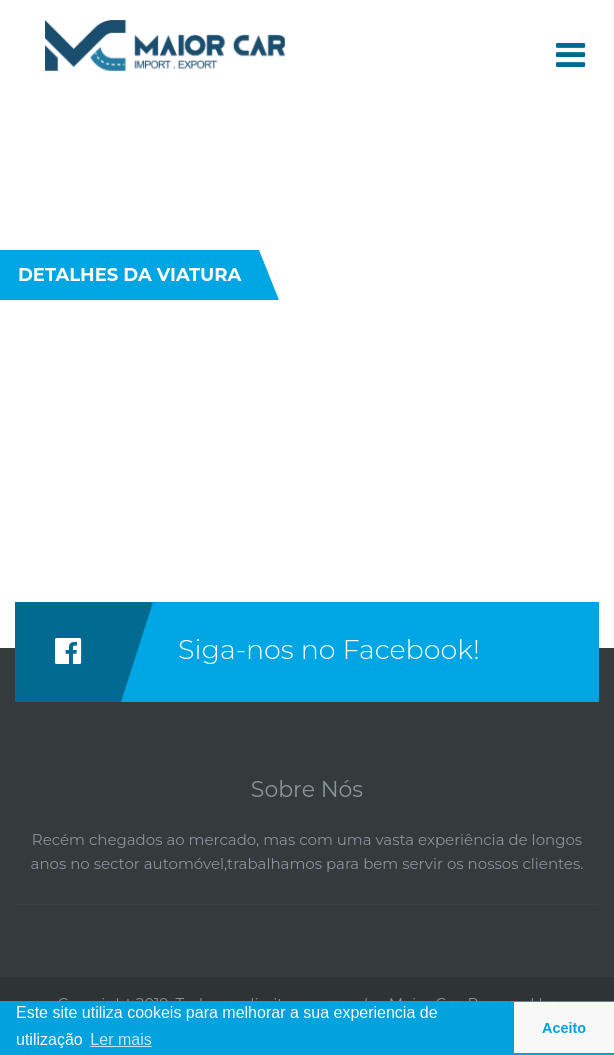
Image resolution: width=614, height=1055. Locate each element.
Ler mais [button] (120, 1039)
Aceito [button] (564, 1028)
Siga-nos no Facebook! (329, 649)
